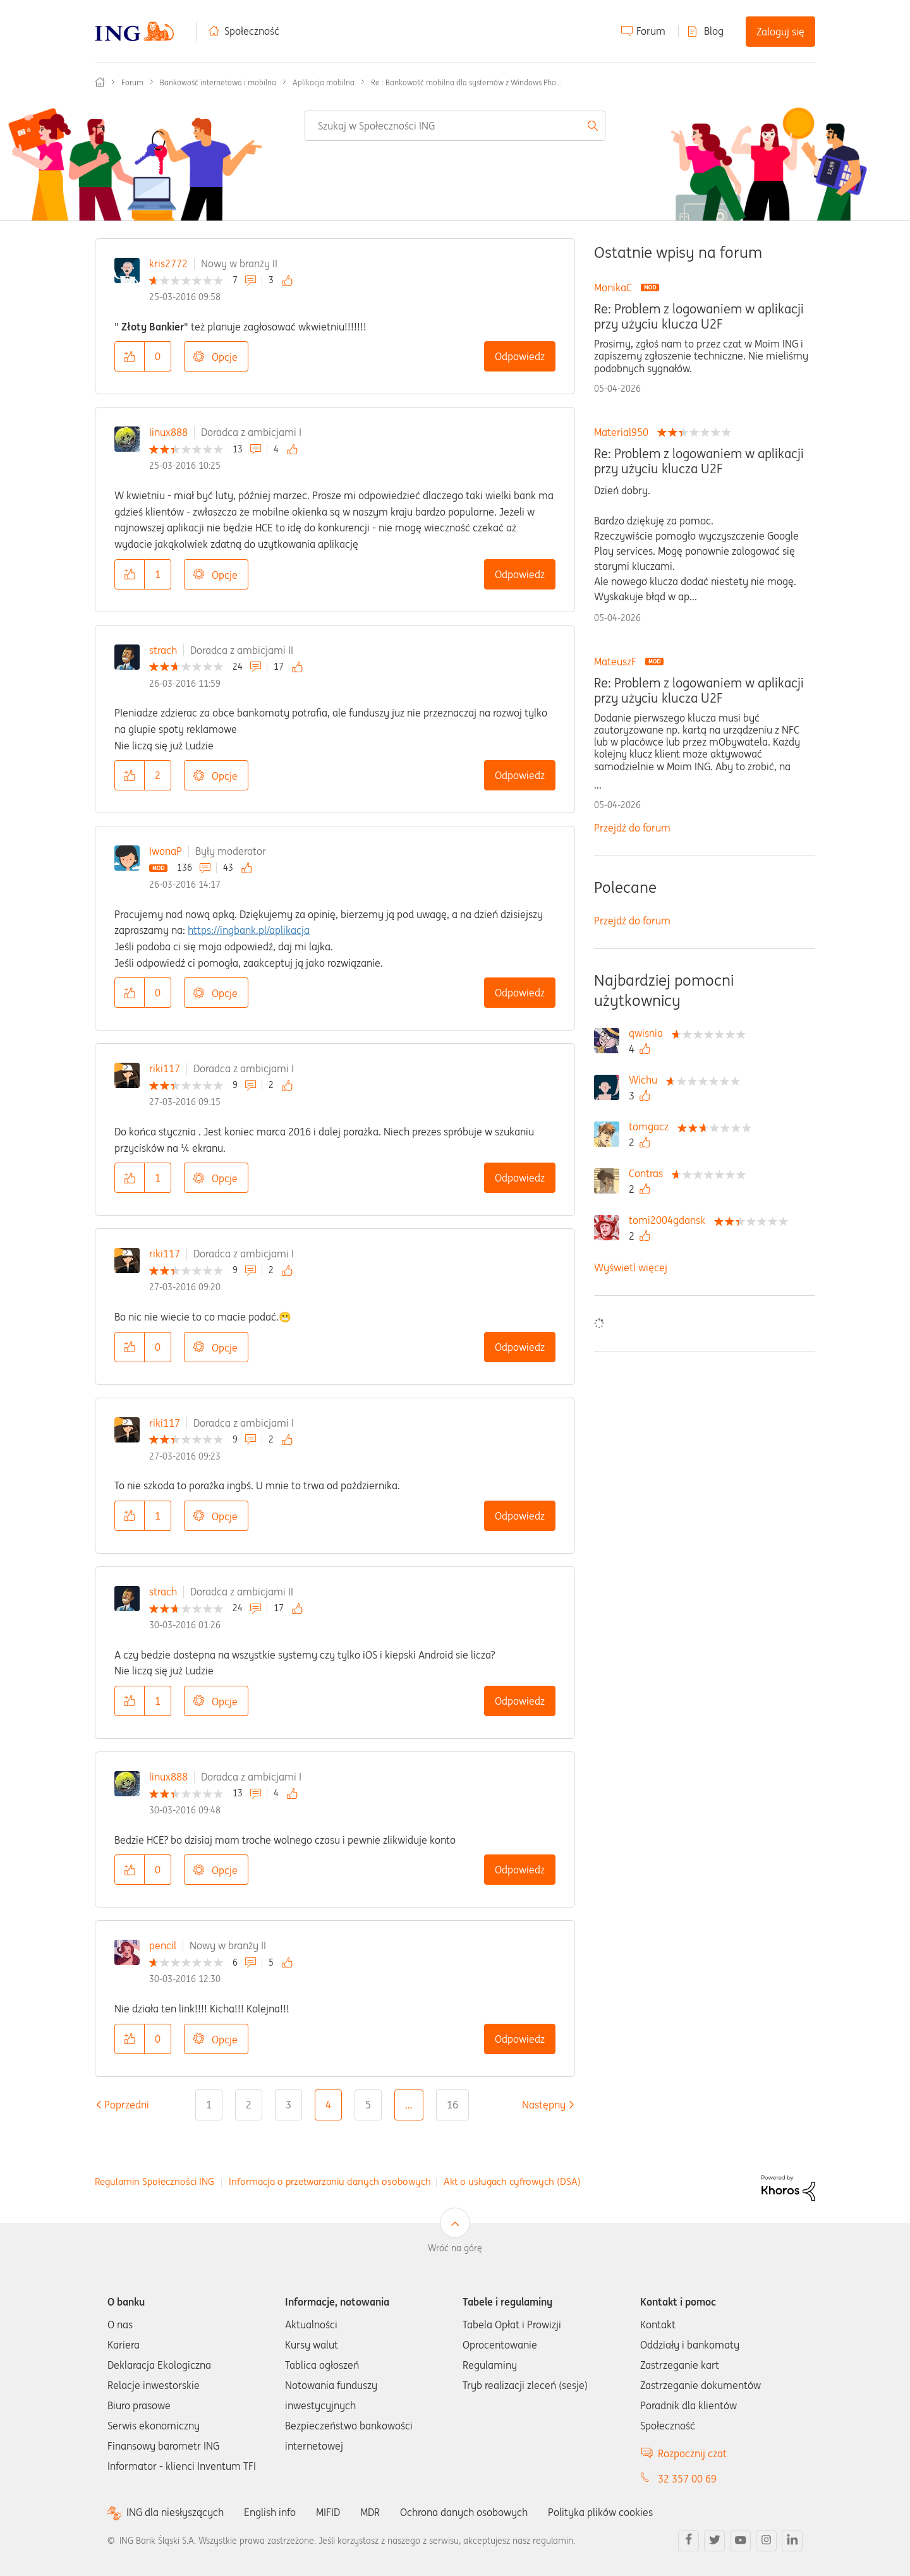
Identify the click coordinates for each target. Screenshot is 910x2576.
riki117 (164, 1068)
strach (163, 650)
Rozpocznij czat (692, 2453)
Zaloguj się (780, 31)
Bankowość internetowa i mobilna (218, 82)
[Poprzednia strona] (126, 2104)
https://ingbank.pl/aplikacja (249, 930)
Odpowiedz (520, 356)
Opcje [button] (225, 357)
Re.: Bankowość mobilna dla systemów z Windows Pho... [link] (466, 82)
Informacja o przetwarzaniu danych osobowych (330, 2181)
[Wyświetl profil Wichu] (646, 1079)
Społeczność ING (100, 82)
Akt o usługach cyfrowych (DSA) (512, 2181)
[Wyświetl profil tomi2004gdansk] (670, 1220)
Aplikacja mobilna (324, 82)
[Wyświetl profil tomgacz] (652, 1126)
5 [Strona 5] (368, 2104)
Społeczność (251, 31)
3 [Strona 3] (288, 2104)
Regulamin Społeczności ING (154, 2181)
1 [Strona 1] (209, 2104)
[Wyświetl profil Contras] (649, 1173)
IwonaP (165, 851)
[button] (129, 356)
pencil (162, 1945)
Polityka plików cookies (600, 2512)
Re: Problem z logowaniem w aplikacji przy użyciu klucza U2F (699, 316)
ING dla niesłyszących (175, 2512)
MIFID (328, 2512)
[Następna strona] (544, 2104)
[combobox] (455, 126)
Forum (650, 31)
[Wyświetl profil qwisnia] (649, 1033)
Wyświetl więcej (630, 1267)
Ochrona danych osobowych (464, 2512)
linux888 (168, 432)
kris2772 (168, 263)
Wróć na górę (455, 2248)
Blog (714, 31)
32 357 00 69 (687, 2478)
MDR (370, 2512)
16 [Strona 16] (452, 2104)
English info (270, 2512)
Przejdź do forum (632, 827)
